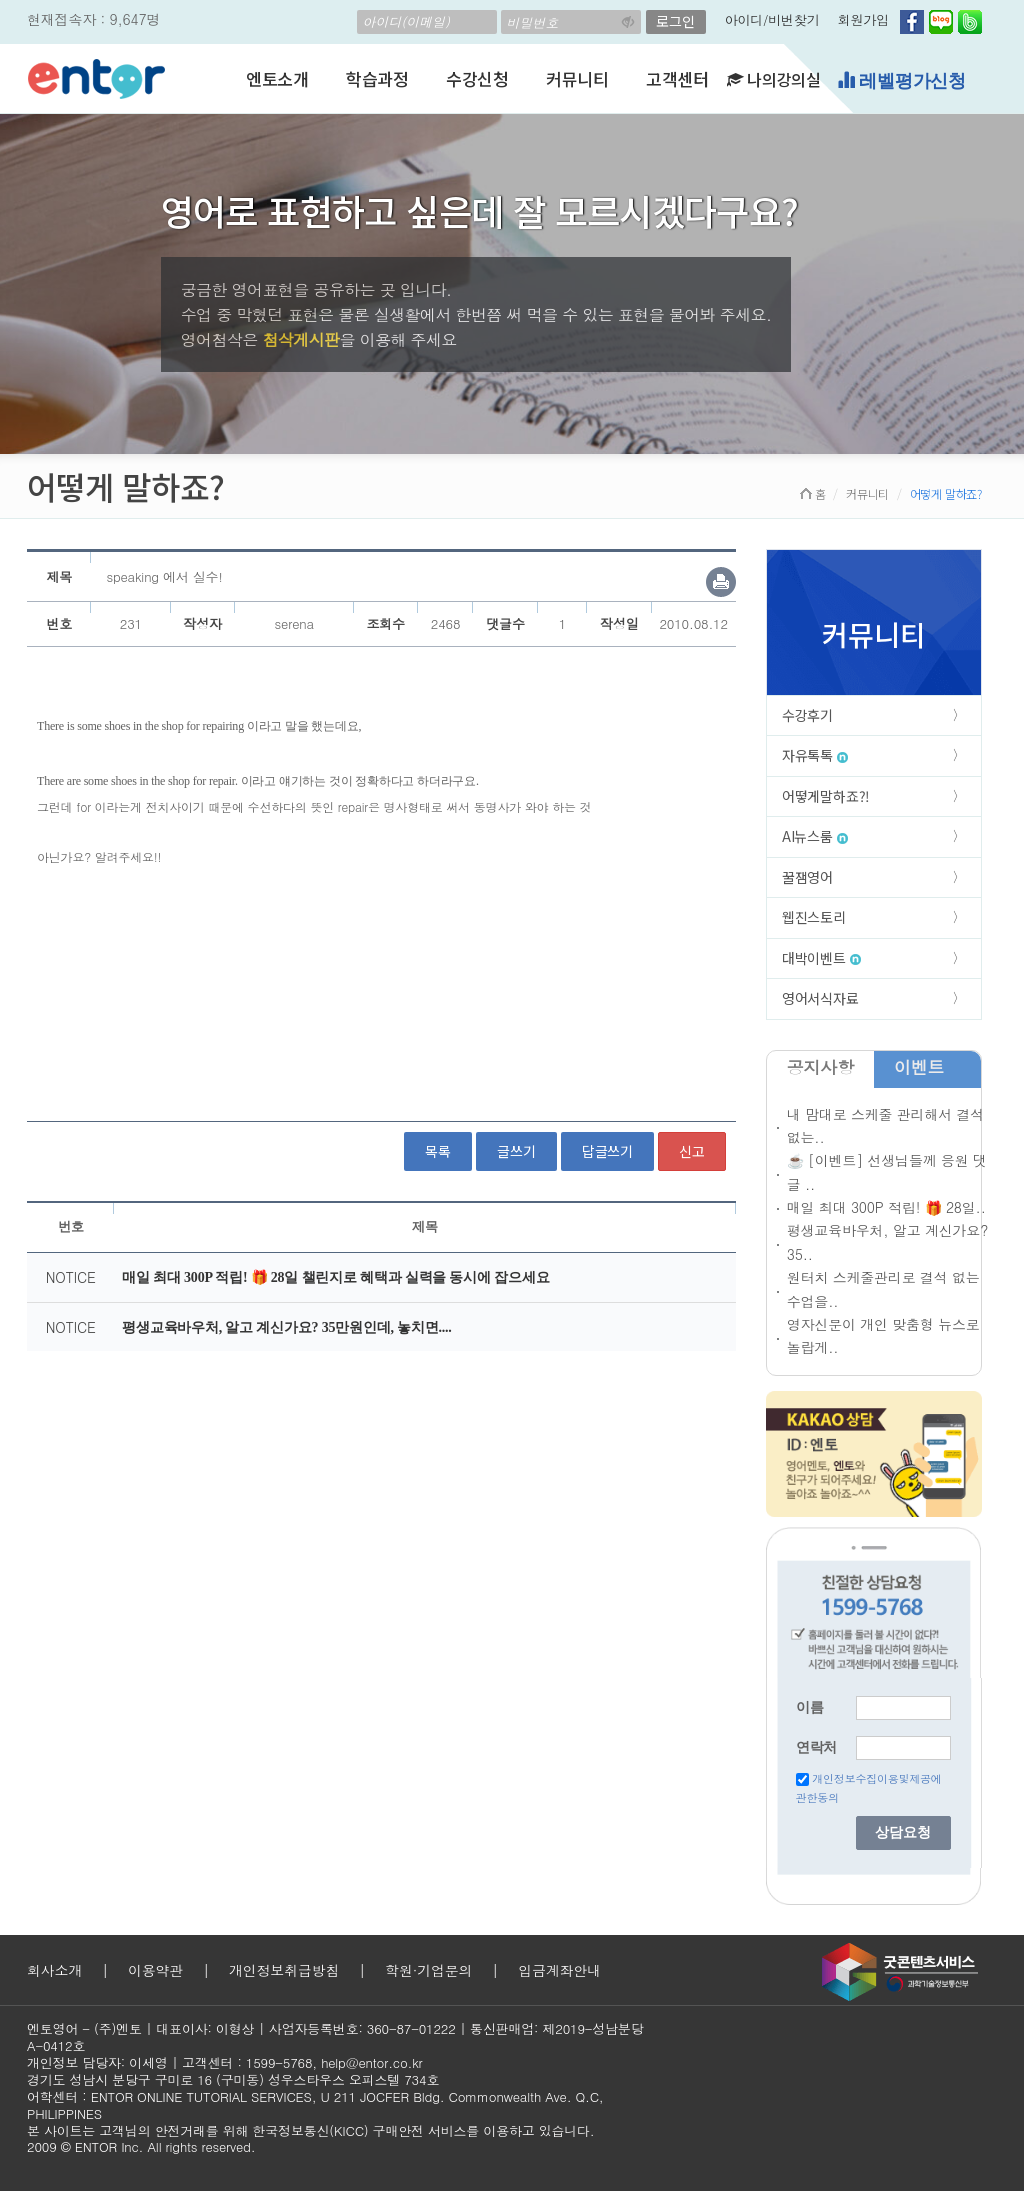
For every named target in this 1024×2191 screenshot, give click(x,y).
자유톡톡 (815, 755)
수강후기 (807, 715)
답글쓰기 (607, 1151)
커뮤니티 (577, 78)
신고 (692, 1151)
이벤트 (919, 1067)
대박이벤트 (821, 958)
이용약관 (155, 1970)
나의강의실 (774, 79)
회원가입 (863, 19)
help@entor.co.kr (371, 2062)
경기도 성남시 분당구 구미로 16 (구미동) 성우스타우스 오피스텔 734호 (233, 2079)
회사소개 (54, 1970)
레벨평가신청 (901, 80)
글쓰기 (516, 1151)
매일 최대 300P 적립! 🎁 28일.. (886, 1207)
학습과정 (377, 78)
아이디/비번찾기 (772, 19)
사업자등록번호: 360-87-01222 (362, 2028)
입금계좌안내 (559, 1970)
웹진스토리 (814, 917)
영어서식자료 (820, 998)
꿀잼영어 (807, 877)
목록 (438, 1151)
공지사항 (820, 1067)
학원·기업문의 (428, 1970)
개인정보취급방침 (284, 1970)
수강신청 (477, 78)
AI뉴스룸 (815, 836)
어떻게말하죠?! (826, 796)
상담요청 (903, 1832)
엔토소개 (277, 78)
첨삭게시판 (300, 339)
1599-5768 (279, 2062)
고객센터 (677, 78)
